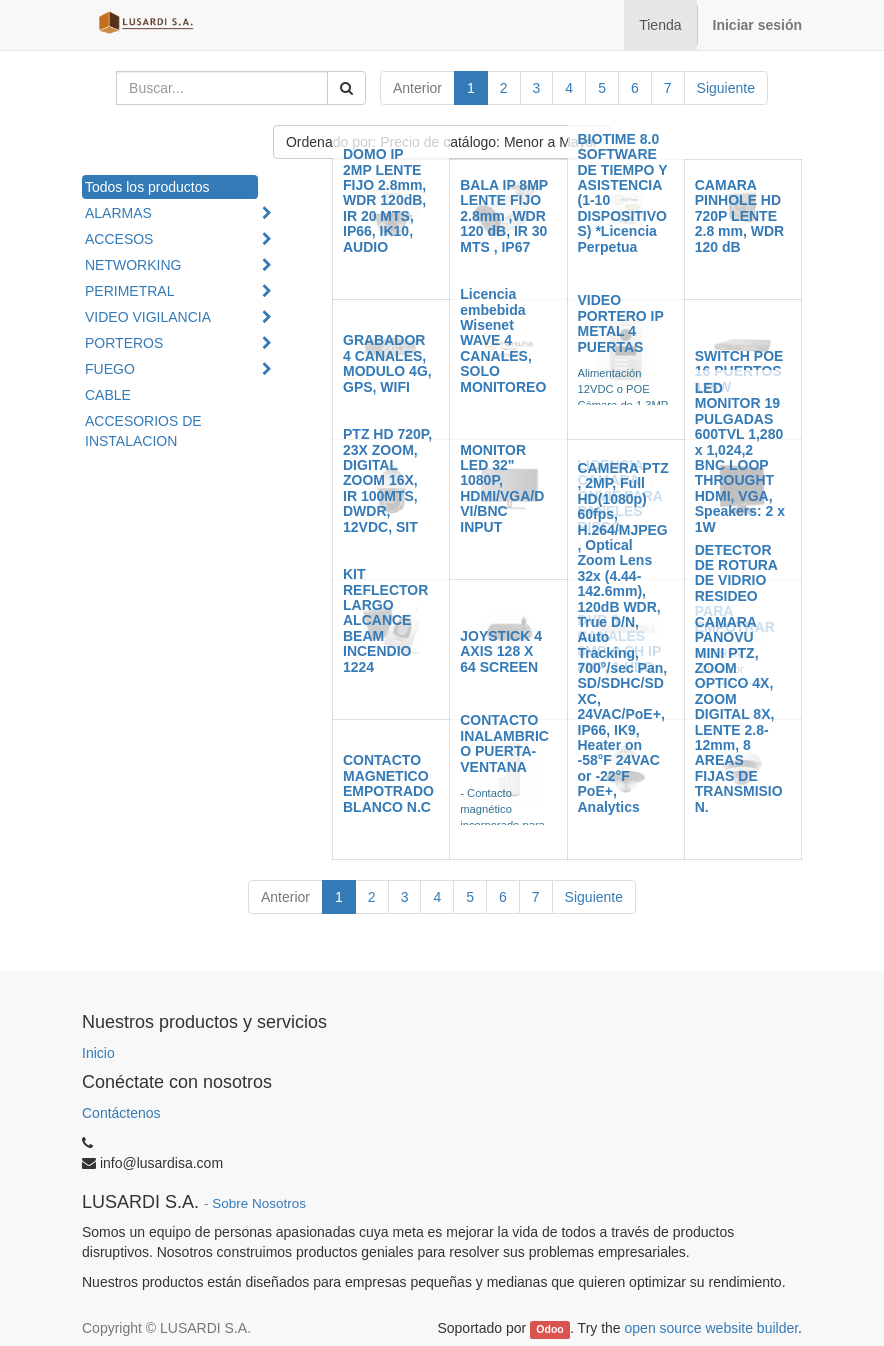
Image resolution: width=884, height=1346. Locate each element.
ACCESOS (119, 239)
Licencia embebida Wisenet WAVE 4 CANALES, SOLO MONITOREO (503, 340)
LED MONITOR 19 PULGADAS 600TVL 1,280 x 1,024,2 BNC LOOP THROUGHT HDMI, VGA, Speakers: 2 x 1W (740, 457)
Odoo (549, 1329)
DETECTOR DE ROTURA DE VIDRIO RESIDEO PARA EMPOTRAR (736, 588)
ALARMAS (118, 213)
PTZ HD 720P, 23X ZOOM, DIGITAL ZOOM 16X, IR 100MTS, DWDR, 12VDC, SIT (387, 480)
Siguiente (726, 88)
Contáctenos (121, 1113)
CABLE (108, 395)
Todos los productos (147, 187)
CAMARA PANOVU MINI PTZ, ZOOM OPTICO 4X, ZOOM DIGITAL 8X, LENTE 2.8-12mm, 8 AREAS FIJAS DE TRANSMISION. (739, 714)
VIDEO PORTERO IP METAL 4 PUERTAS (621, 323)
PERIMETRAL (129, 291)
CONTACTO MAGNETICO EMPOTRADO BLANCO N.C (388, 783)
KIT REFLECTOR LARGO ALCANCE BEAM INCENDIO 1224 (385, 620)
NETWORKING (133, 265)
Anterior (417, 88)
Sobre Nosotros (259, 1203)
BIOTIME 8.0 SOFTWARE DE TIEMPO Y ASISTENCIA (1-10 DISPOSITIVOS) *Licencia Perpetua (623, 193)
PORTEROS (124, 343)
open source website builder (712, 1328)
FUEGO (110, 369)
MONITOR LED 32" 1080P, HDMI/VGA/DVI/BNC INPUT (502, 488)
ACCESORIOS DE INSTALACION (143, 431)
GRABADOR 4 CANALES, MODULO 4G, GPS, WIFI (387, 363)
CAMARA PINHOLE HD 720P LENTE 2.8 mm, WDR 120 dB (739, 216)
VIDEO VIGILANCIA (148, 317)
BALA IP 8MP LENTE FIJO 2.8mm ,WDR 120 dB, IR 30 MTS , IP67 (504, 216)
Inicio (98, 1053)
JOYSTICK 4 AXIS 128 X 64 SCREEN (501, 651)
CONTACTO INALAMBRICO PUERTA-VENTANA (504, 743)
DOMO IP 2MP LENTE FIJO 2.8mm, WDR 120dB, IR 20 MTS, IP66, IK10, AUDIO (384, 200)
